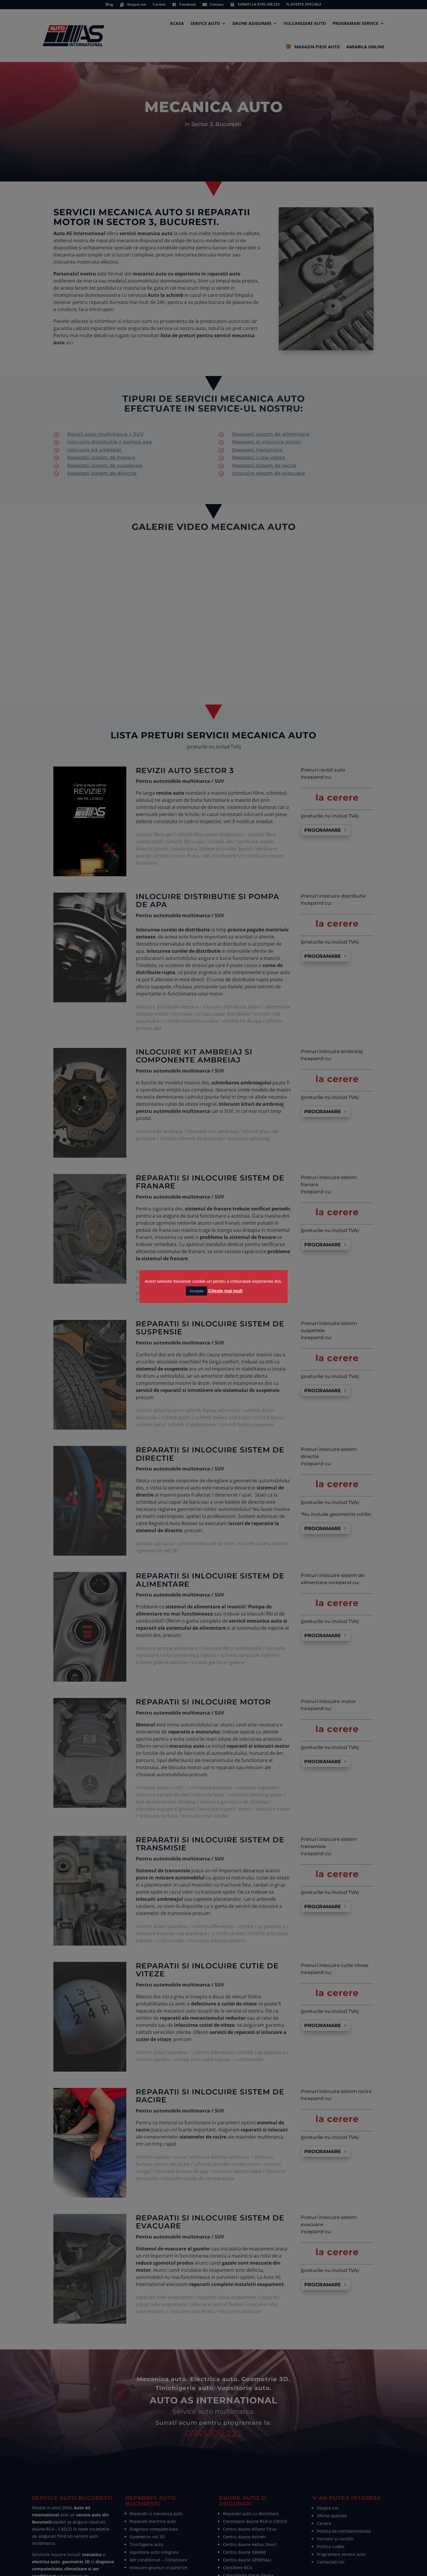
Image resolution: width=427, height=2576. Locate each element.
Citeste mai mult (225, 1290)
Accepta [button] (196, 1291)
